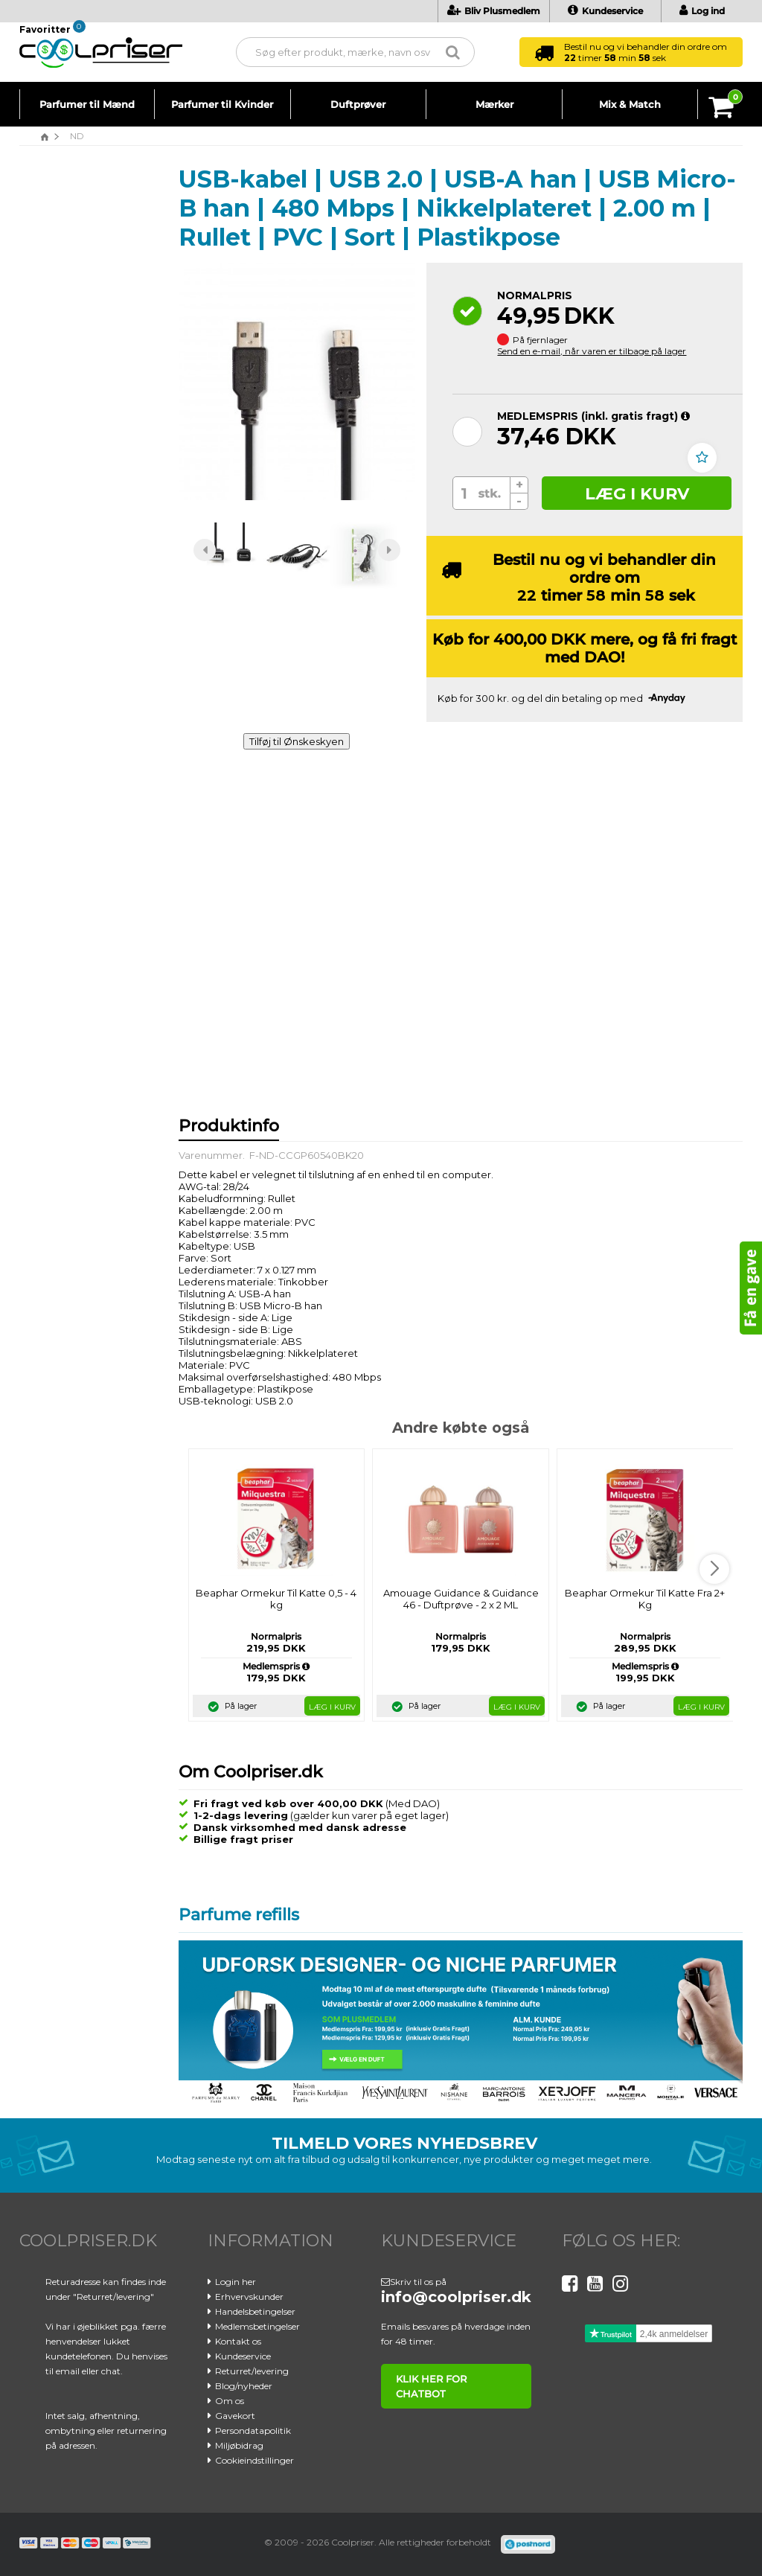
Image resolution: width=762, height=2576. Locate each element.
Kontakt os (238, 2341)
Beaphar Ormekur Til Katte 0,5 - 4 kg (276, 1599)
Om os (229, 2400)
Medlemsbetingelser (257, 2326)
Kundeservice (605, 10)
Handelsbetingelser (255, 2311)
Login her (235, 2281)
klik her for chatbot (431, 2386)
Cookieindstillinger (254, 2460)
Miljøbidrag (239, 2445)
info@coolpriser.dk (456, 2297)
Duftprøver (357, 104)
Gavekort (235, 2415)
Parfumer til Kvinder (222, 104)
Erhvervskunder (249, 2296)
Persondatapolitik (253, 2430)
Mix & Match (630, 104)
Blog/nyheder (243, 2385)
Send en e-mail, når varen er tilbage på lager (591, 351)
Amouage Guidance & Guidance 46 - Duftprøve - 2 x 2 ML (461, 1599)
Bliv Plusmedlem (493, 10)
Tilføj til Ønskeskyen (296, 741)
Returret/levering (252, 2371)
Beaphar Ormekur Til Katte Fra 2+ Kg (645, 1599)
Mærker (494, 104)
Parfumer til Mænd (87, 104)
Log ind (702, 10)
